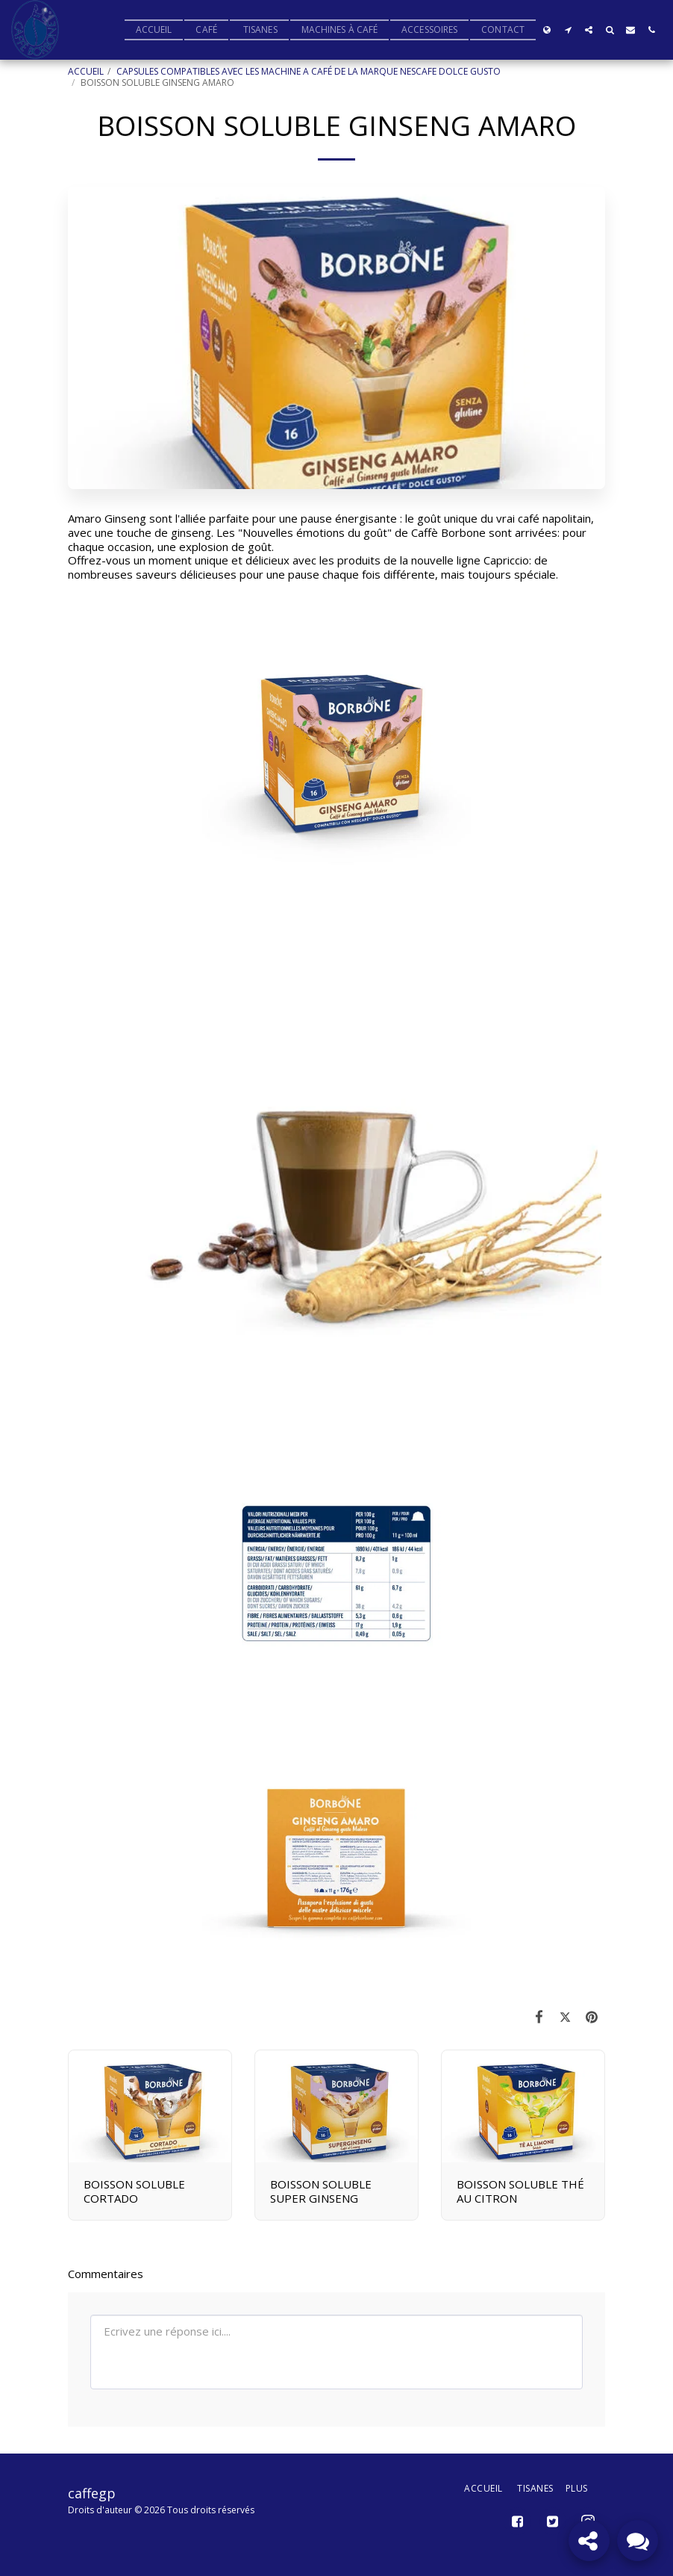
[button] (567, 29)
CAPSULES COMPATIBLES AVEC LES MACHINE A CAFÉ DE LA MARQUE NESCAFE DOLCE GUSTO (308, 71)
